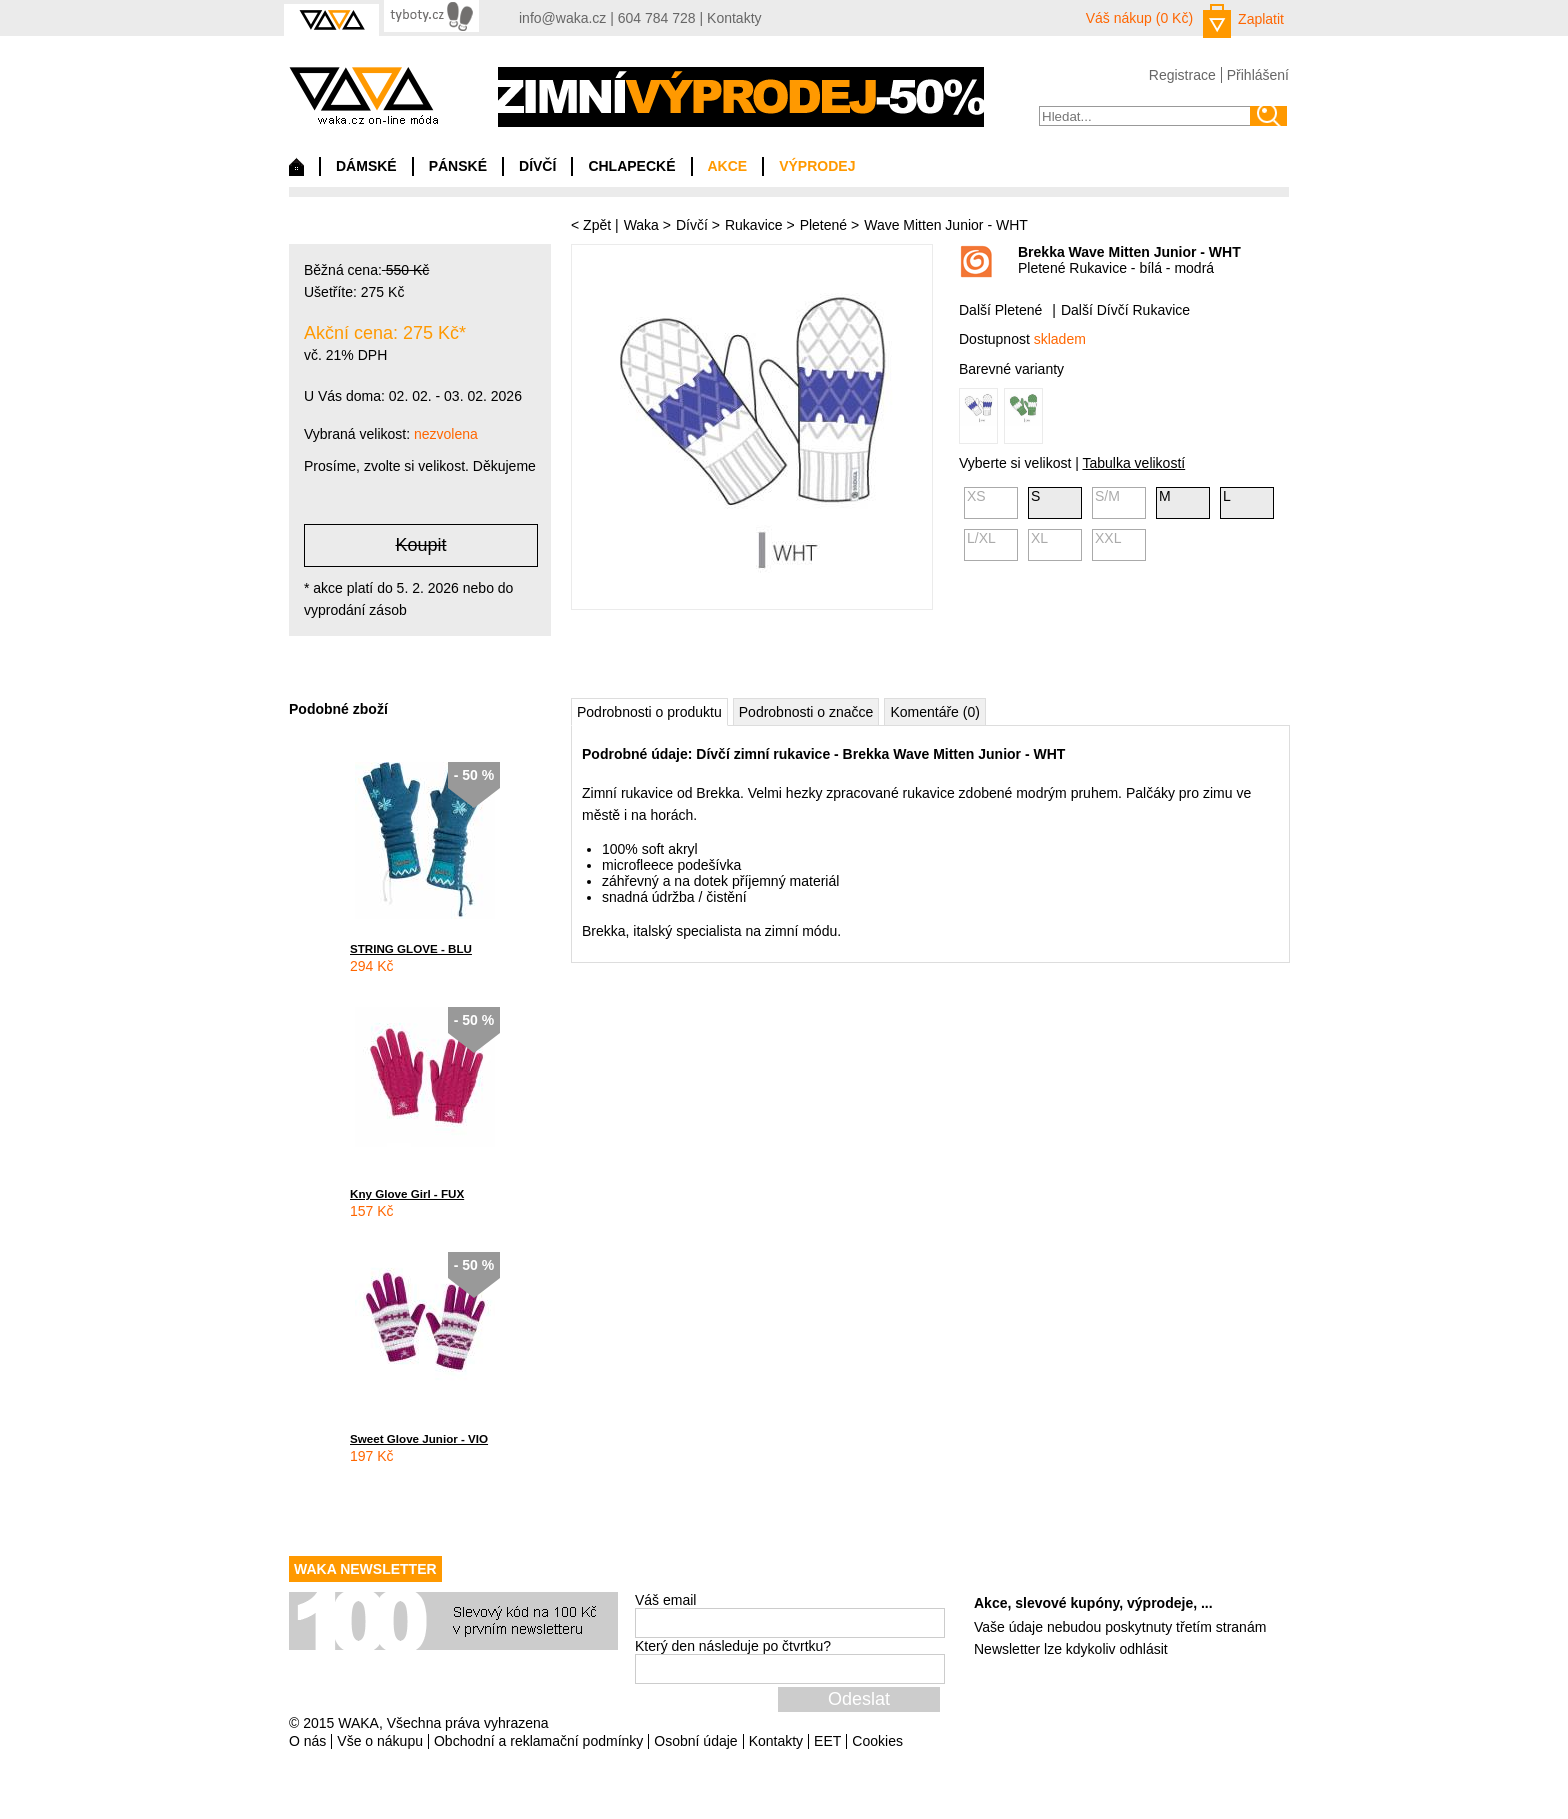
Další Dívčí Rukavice (1125, 310)
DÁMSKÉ (366, 166)
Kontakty (734, 18)
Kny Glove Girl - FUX (407, 1193)
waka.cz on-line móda (363, 95)
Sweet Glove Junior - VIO (419, 1438)
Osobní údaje (695, 1741)
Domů (296, 172)
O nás (307, 1741)
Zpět (597, 225)
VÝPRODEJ (817, 166)
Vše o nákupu (380, 1741)
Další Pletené (1000, 310)
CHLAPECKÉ (631, 166)
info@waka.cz (562, 18)
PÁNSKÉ (458, 166)
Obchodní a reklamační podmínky (538, 1741)
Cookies (877, 1741)
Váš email (665, 1600)
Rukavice (754, 225)
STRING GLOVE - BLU (411, 948)
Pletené (823, 225)
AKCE (728, 166)
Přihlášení (1258, 75)
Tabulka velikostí (1133, 463)
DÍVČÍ (537, 166)
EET (827, 1741)
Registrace (1182, 75)
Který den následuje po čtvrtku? (733, 1646)
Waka (641, 225)
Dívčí (692, 225)
